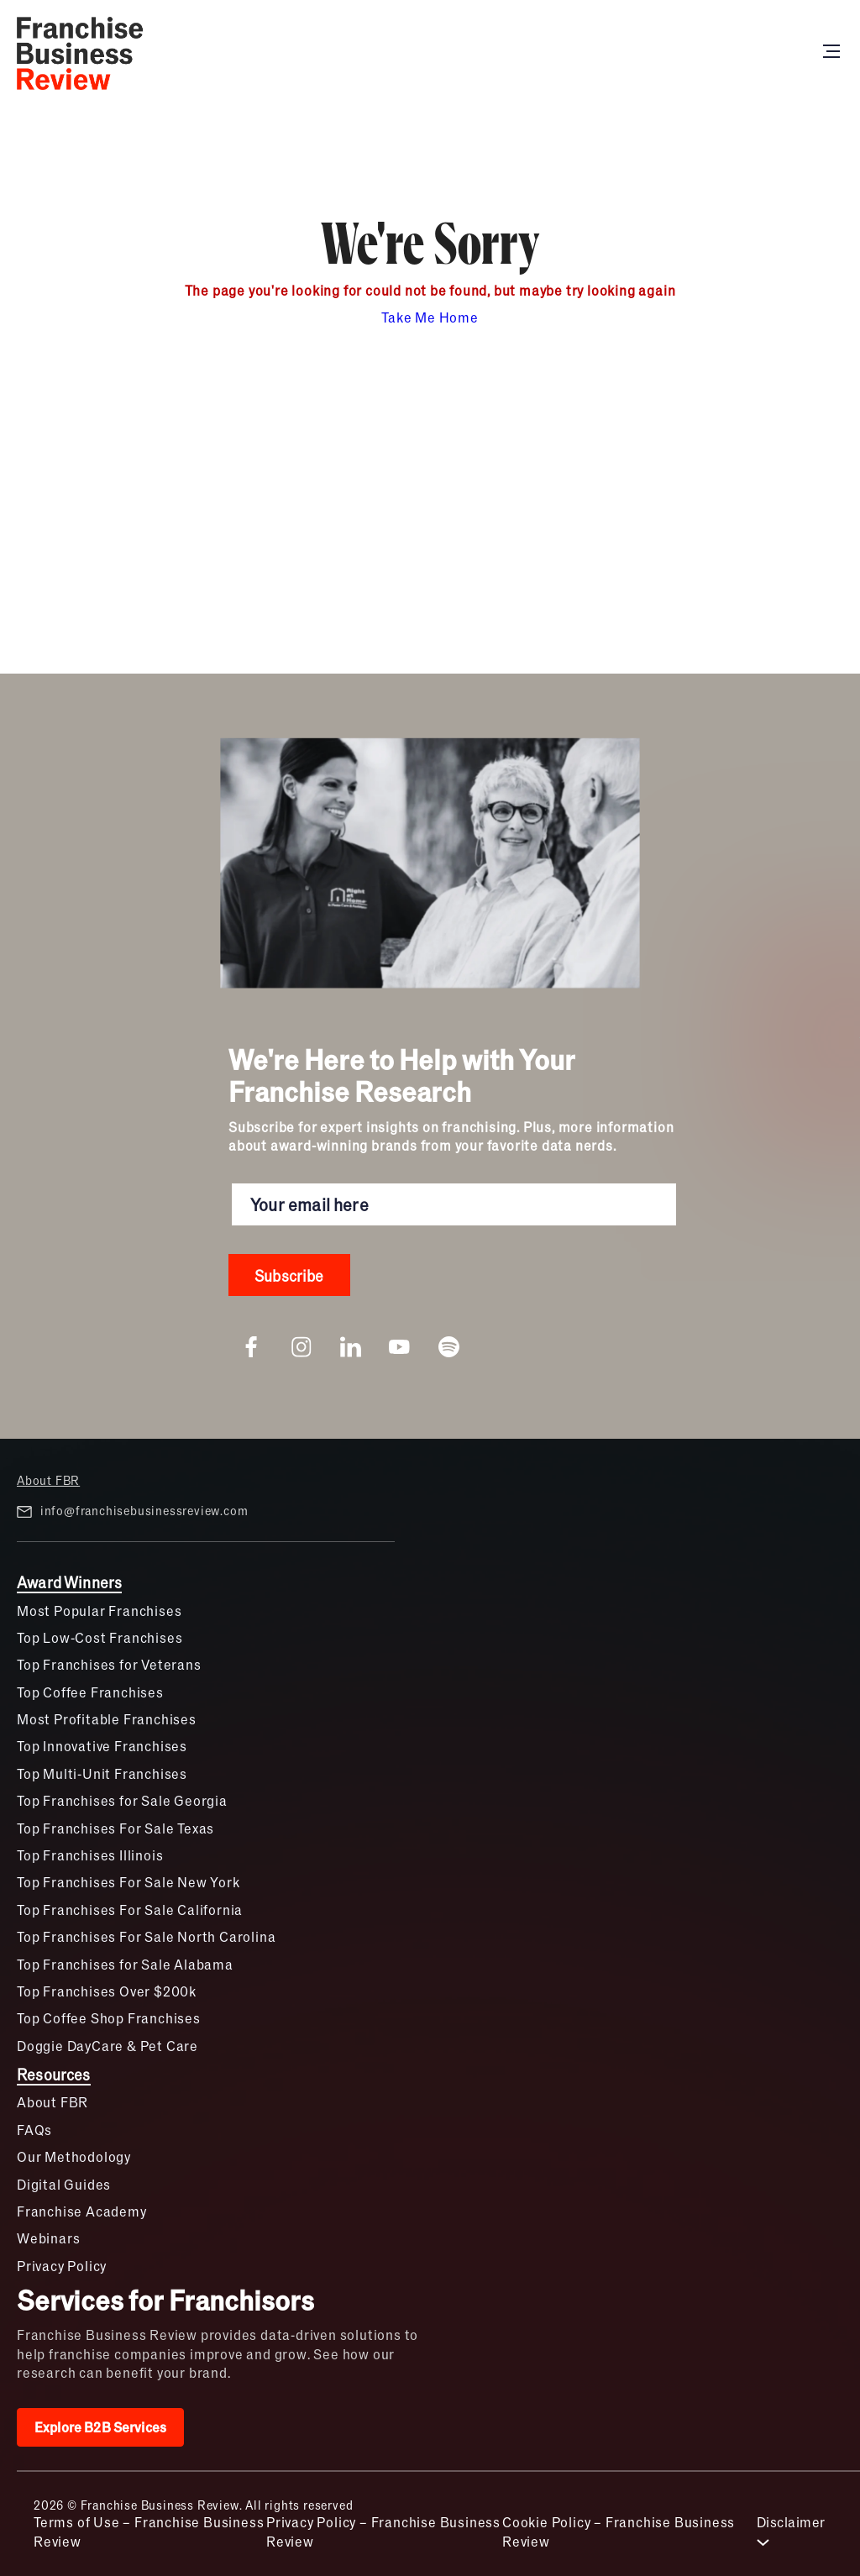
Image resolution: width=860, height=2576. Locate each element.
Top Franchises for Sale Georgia (122, 1800)
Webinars (48, 2238)
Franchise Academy (82, 2211)
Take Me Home (430, 317)
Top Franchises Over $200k (107, 1991)
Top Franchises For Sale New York (128, 1882)
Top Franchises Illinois (90, 1855)
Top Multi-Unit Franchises (102, 1773)
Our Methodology (74, 2156)
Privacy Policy (62, 2265)
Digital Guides (64, 2184)
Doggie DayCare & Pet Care (107, 2045)
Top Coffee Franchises (90, 1692)
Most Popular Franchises (99, 1610)
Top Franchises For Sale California (130, 1909)
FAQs (34, 2129)
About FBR (48, 1479)
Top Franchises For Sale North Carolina (146, 1936)
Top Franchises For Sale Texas (115, 1828)
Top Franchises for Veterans (109, 1664)
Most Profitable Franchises (107, 1719)
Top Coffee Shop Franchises (109, 2018)
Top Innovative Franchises (102, 1746)
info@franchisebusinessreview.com (132, 1511)
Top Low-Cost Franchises (99, 1637)
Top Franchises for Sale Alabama (125, 1964)
